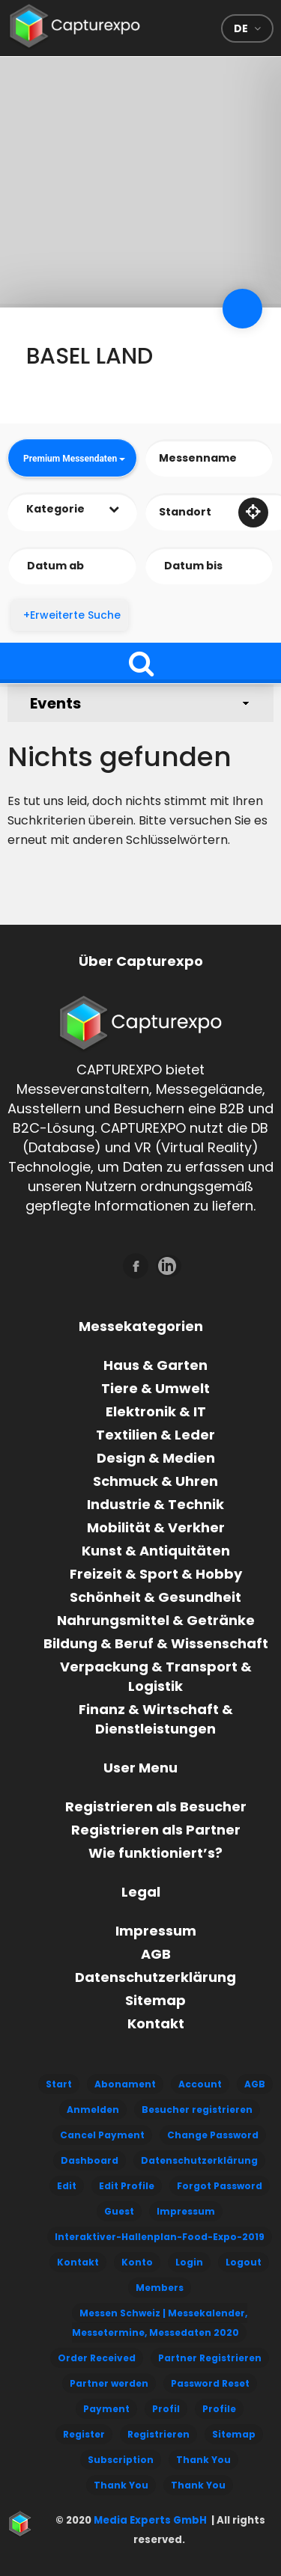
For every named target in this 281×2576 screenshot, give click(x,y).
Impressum (155, 1930)
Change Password (213, 2135)
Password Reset (210, 2383)
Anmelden (93, 2109)
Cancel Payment (102, 2135)
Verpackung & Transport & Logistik (156, 1676)
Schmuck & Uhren (155, 1481)
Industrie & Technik (155, 1504)
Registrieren (158, 2434)
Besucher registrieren (197, 2109)
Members (160, 2287)
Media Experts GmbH (149, 2520)
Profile (219, 2408)
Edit (66, 2185)
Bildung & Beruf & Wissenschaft (155, 1643)
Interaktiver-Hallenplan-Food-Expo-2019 (160, 2236)
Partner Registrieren (210, 2358)
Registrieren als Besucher (156, 1806)
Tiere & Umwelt (155, 1388)
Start (59, 2084)
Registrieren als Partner (156, 1829)
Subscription (121, 2459)
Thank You (203, 2459)
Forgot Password (219, 2185)
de (241, 28)
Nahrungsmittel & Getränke (156, 1620)
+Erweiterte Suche (72, 615)
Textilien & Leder (155, 1434)
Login (189, 2262)
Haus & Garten (155, 1365)
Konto (137, 2262)
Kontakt (155, 2023)
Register (84, 2434)
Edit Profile (126, 2185)
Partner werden (109, 2383)
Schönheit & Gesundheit (155, 1597)
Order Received (97, 2358)
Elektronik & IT (156, 1411)
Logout (244, 2262)
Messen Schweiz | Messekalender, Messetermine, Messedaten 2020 (159, 2323)
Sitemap (155, 2000)
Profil (166, 2408)
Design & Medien (156, 1457)
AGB (156, 1954)
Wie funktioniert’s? (155, 1853)
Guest (119, 2211)
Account (200, 2084)
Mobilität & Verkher (156, 1527)
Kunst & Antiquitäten (156, 1550)
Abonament (125, 2084)
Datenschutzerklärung (155, 1977)
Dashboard (89, 2160)
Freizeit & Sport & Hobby (156, 1573)
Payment (106, 2408)
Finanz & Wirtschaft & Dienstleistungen (156, 1719)
